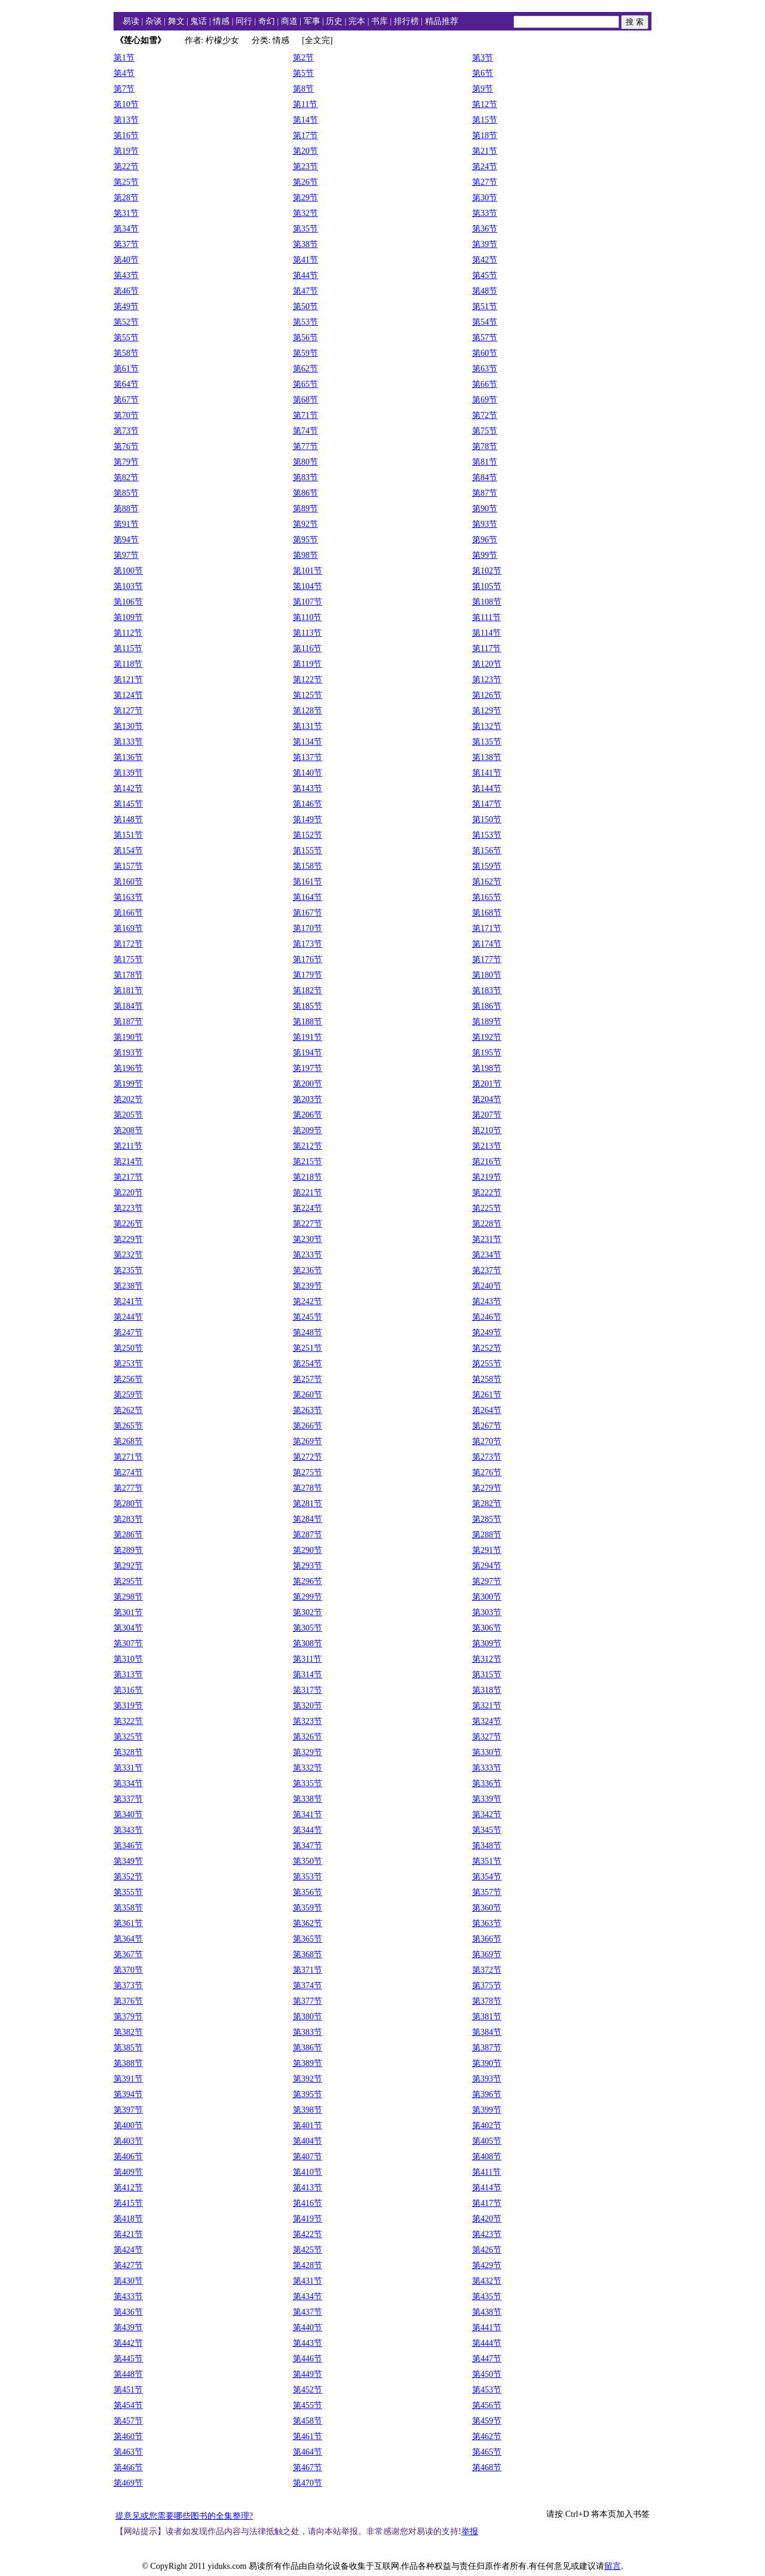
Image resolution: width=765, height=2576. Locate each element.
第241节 (128, 1301)
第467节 (307, 2467)
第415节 (128, 2203)
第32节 (305, 213)
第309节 (486, 1643)
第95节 (305, 539)
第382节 (128, 2032)
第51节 (484, 306)
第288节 (486, 1534)
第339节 (486, 1798)
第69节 (484, 399)
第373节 (128, 1985)
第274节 (128, 1472)
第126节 (486, 695)
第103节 (128, 586)
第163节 (128, 897)
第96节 (484, 539)
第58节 (126, 353)
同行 (243, 21)
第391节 (128, 2078)
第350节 (307, 1861)
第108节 (486, 601)
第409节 (128, 2172)
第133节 (128, 741)
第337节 (128, 1798)
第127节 (128, 710)
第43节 (126, 275)
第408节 (486, 2156)
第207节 (486, 1114)
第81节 (484, 461)
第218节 (307, 1177)
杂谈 (153, 21)
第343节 (128, 1830)
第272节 (307, 1456)
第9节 (482, 88)
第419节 (307, 2218)
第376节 (128, 2001)
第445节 (128, 2358)
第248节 (307, 1332)
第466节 (128, 2467)
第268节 (128, 1441)
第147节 (486, 803)
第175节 (128, 959)
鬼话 (198, 21)
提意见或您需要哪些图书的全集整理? (184, 2515)
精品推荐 (441, 21)
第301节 (128, 1612)
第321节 (486, 1705)
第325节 (128, 1736)
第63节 (484, 368)
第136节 (128, 757)
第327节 (486, 1736)
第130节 (128, 726)
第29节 (305, 197)
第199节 (128, 1083)
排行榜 (406, 21)
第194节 (307, 1052)
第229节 (128, 1239)
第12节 (484, 104)
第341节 (307, 1814)
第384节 (486, 2032)
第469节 (128, 2483)
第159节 (486, 866)
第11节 (305, 104)
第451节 (128, 2389)
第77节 (305, 446)
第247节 (128, 1332)
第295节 (128, 1581)
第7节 (124, 88)
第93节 (484, 524)
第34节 (126, 228)
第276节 (486, 1472)
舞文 (176, 21)
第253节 (128, 1363)
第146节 (307, 803)
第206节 (307, 1114)
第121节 (128, 679)
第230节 (307, 1239)
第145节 (128, 803)
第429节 (486, 2265)
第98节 (305, 555)
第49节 (126, 306)
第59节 (305, 353)
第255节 (486, 1363)
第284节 (307, 1519)
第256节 (128, 1379)
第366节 (486, 1938)
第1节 (124, 57)
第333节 (486, 1767)
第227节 (307, 1223)
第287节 (307, 1534)
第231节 (486, 1239)
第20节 (305, 150)
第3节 (482, 57)
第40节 (126, 259)
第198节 (486, 1068)
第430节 (128, 2280)
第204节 (486, 1099)
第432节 (486, 2280)
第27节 (484, 182)
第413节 (307, 2187)
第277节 (128, 1488)
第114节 (486, 632)
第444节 (486, 2343)
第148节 (128, 819)
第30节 (484, 197)
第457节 (128, 2420)
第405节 (486, 2141)
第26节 (305, 182)
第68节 (305, 399)
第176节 (307, 959)
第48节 (484, 290)
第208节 (128, 1130)
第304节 (128, 1627)
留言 (612, 2566)
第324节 (486, 1721)
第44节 (305, 275)
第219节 (486, 1177)
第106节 (128, 601)
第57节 (484, 337)
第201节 (486, 1083)
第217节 (128, 1177)
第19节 (126, 150)
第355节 (128, 1892)
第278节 (307, 1488)
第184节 (128, 1006)
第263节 (307, 1410)
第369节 (486, 1954)
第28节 (126, 197)
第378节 (486, 2001)
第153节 (486, 835)
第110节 (307, 617)
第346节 (128, 1845)
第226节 (128, 1223)
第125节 (307, 695)
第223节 (128, 1208)
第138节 (486, 757)
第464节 (307, 2451)
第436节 (128, 2312)
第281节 (307, 1503)
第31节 (126, 213)
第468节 (486, 2467)
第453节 (486, 2389)
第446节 (307, 2358)
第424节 (128, 2249)
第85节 (126, 493)
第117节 (486, 648)
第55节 (126, 337)
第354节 (486, 1876)
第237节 (486, 1270)
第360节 (486, 1907)
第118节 (128, 664)
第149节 (307, 819)
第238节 (128, 1285)
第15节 (484, 119)
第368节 (307, 1954)
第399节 (486, 2109)
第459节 (486, 2420)
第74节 (305, 430)
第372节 (486, 1969)
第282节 (486, 1503)
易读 (131, 21)
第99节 (484, 555)
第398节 (307, 2109)
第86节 (305, 493)
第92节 (305, 524)
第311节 (307, 1659)
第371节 (307, 1969)
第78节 (484, 446)
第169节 (128, 928)
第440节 (307, 2327)
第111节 (486, 617)
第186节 (486, 1006)
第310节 (128, 1659)
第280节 (128, 1503)
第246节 (486, 1317)
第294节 (486, 1565)
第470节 (307, 2483)
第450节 (486, 2374)
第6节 (482, 73)
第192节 (486, 1037)
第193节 (128, 1052)
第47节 (305, 290)
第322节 (128, 1721)
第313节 (128, 1674)
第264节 (486, 1410)
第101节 (307, 570)
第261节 (486, 1394)
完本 (356, 21)
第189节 (486, 1021)
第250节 (128, 1348)
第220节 (128, 1192)
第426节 (486, 2249)
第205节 (128, 1114)
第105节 (486, 586)
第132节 (486, 726)
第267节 (486, 1425)
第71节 (305, 415)
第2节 (303, 57)
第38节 (305, 244)
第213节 (486, 1146)
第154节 (128, 850)
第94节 (126, 539)
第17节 (305, 135)
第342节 (486, 1814)
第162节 (486, 881)
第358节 (128, 1907)
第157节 (128, 866)
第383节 (307, 2032)
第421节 (128, 2234)
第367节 (128, 1954)
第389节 (307, 2063)
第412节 (128, 2187)
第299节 (307, 1596)
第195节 (486, 1052)
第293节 (307, 1565)
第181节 (128, 990)
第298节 (128, 1596)
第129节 (486, 710)
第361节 (128, 1923)
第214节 (128, 1161)
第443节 (307, 2343)
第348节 (486, 1845)
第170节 (307, 928)
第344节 (307, 1830)
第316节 (128, 1690)
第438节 (486, 2312)
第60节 (484, 353)
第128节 (307, 710)
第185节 (307, 1006)
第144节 (486, 788)
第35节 (305, 228)
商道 (289, 21)
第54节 (484, 322)
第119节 (307, 664)
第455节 (307, 2405)
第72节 (484, 415)
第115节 (128, 648)
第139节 (128, 772)
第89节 (305, 508)
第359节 (307, 1907)
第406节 (128, 2156)
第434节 (307, 2296)
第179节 (307, 974)
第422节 (307, 2234)
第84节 (484, 477)
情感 (221, 21)
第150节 (486, 819)
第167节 (307, 912)
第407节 (307, 2156)
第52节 (126, 322)
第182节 (307, 990)
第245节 (307, 1317)
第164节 (307, 897)
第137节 (307, 757)
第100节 (128, 570)
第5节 (303, 73)
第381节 (486, 2016)
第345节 (486, 1830)
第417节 (486, 2203)
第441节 (486, 2327)
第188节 (307, 1021)
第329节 (307, 1752)
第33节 (484, 213)
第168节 (486, 912)
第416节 (307, 2203)
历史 (334, 21)
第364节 (128, 1938)
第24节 (484, 166)
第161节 (307, 881)
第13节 (126, 119)
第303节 (486, 1612)
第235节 (128, 1270)
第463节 (128, 2451)
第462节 (486, 2436)
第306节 (486, 1627)
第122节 (307, 679)
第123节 (486, 679)
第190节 (128, 1037)
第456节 (486, 2405)
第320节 (307, 1705)
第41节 (305, 259)
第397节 (128, 2109)
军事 (312, 21)
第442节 (128, 2343)
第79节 (126, 461)
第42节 (484, 259)
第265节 (128, 1425)
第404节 (307, 2141)
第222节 (486, 1192)
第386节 (307, 2047)
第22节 (126, 166)
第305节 (307, 1627)
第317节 (307, 1690)
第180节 (486, 974)
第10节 (126, 104)
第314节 (307, 1674)
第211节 (128, 1146)
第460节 (128, 2436)
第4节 (124, 73)
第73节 (126, 430)
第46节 (126, 290)
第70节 (126, 415)
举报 (469, 2531)
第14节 (305, 119)
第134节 (307, 741)
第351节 (486, 1861)
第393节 (486, 2078)
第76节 (126, 446)
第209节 (307, 1130)
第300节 (486, 1596)
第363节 (486, 1923)
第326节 (307, 1736)
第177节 (486, 959)
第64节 (126, 384)
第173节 (307, 943)
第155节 (307, 850)
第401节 (307, 2125)
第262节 (128, 1410)
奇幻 (266, 21)
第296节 (307, 1581)
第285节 (486, 1519)
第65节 (305, 384)
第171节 (486, 928)
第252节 (486, 1348)
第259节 (128, 1394)
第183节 (486, 990)
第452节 (307, 2389)
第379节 (128, 2016)
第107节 (307, 601)
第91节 (126, 524)
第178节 (128, 974)
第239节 (307, 1285)
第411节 (486, 2172)
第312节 (486, 1659)
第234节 (486, 1254)
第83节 (305, 477)
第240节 (486, 1285)
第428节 (307, 2265)
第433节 (128, 2296)
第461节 (307, 2436)
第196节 (128, 1068)
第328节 (128, 1752)
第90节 (484, 508)
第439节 (128, 2327)
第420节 (486, 2218)
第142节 (128, 788)
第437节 (307, 2312)
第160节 (128, 881)
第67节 (126, 399)
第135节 (486, 741)
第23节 (305, 166)
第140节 (307, 772)
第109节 (128, 617)
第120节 (486, 664)
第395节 (307, 2094)
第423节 (486, 2234)
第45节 (484, 275)
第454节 (128, 2405)
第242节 (307, 1301)
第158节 (307, 866)
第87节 (484, 493)
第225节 (486, 1208)
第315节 (486, 1674)
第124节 (128, 695)
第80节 (305, 461)
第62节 (305, 368)
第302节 (307, 1612)
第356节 (307, 1892)
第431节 (307, 2280)
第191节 (307, 1037)
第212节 (307, 1146)
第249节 (486, 1332)
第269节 (307, 1441)
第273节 (486, 1456)
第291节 (486, 1550)
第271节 (128, 1456)
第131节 (307, 726)
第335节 (307, 1783)
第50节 (305, 306)
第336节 (486, 1783)
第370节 (128, 1969)
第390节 (486, 2063)
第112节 (128, 632)
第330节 (486, 1752)
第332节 (307, 1767)
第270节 (486, 1441)
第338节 (307, 1798)
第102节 (486, 570)
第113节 (307, 632)
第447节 (486, 2358)
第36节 (484, 228)
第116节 (307, 648)
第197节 (307, 1068)
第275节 (307, 1472)
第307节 (128, 1643)
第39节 (484, 244)
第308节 (307, 1643)
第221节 (307, 1192)
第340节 (128, 1814)
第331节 (128, 1767)
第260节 (307, 1394)
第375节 (486, 1985)
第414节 (486, 2187)
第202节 (128, 1099)
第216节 (486, 1161)
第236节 (307, 1270)
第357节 (486, 1892)
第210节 (486, 1130)
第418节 (128, 2218)
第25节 (126, 182)
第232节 (128, 1254)
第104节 (307, 586)
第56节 (305, 337)
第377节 (307, 2001)
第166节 (128, 912)
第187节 (128, 1021)
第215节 (307, 1161)
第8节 (303, 88)
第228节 (486, 1223)
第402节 (486, 2125)
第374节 (307, 1985)
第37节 (126, 244)
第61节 (126, 368)
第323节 (307, 1721)
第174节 (486, 943)
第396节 (486, 2094)
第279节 (486, 1488)
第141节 (486, 772)
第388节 (128, 2063)
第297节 (486, 1581)
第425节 (307, 2249)
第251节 (307, 1348)
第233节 (307, 1254)
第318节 (486, 1690)
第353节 (307, 1876)
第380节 (307, 2016)
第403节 (128, 2141)
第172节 (128, 943)
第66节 (484, 384)
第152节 (307, 835)
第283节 (128, 1519)
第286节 (128, 1534)
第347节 (307, 1845)
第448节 (128, 2374)
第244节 (128, 1317)
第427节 (128, 2265)
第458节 (307, 2420)
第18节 (484, 135)
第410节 (307, 2172)
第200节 (307, 1083)
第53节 (305, 322)
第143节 (307, 788)
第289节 (128, 1550)
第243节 (486, 1301)
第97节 (126, 555)
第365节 (307, 1938)
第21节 (484, 150)
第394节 (128, 2094)
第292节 (128, 1565)
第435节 (486, 2296)
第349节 (128, 1861)
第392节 (307, 2078)
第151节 (128, 835)
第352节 (128, 1876)
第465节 (486, 2451)
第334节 (128, 1783)
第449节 (307, 2374)
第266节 (307, 1425)
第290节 (307, 1550)
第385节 (128, 2047)
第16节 (126, 135)
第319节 (128, 1705)
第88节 (126, 508)
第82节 (126, 477)
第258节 (486, 1379)
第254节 (307, 1363)
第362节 (307, 1923)
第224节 (307, 1208)
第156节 (486, 850)
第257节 (307, 1379)
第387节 (486, 2047)
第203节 (307, 1099)
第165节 (486, 897)
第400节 (128, 2125)
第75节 (484, 430)
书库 (379, 21)
